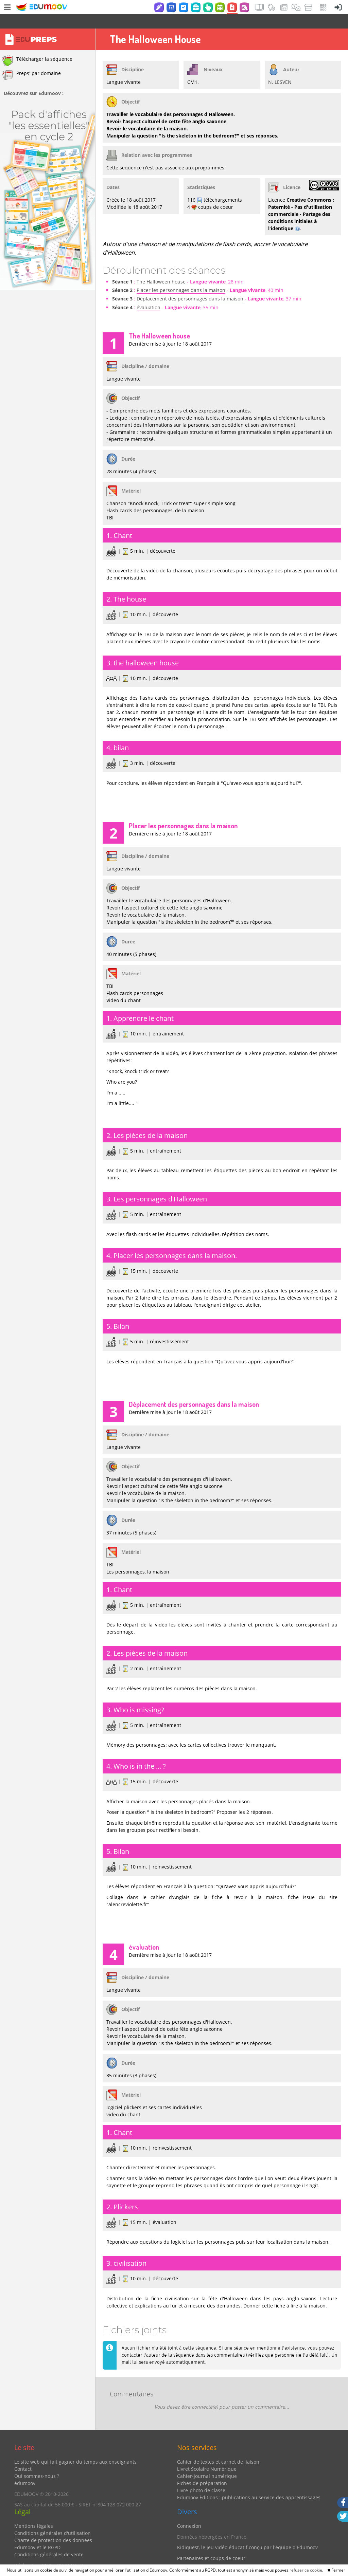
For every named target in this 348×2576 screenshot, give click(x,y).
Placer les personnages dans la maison (181, 276)
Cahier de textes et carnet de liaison (218, 2447)
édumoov (24, 2469)
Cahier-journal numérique (207, 2462)
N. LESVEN (280, 68)
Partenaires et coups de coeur (211, 2544)
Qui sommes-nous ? (36, 2462)
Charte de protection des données (53, 2526)
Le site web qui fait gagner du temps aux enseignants (75, 2447)
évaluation (148, 293)
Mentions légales (33, 2511)
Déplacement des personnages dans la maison (190, 284)
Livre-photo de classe (201, 2476)
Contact (23, 2454)
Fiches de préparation (202, 2469)
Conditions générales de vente (49, 2540)
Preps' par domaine (31, 60)
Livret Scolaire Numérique (207, 2454)
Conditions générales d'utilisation (52, 2519)
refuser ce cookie (306, 2570)
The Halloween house (161, 267)
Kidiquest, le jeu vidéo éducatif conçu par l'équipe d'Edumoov (247, 2533)
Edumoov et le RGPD (37, 2533)
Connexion (189, 2511)
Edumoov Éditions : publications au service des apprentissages (248, 2483)
